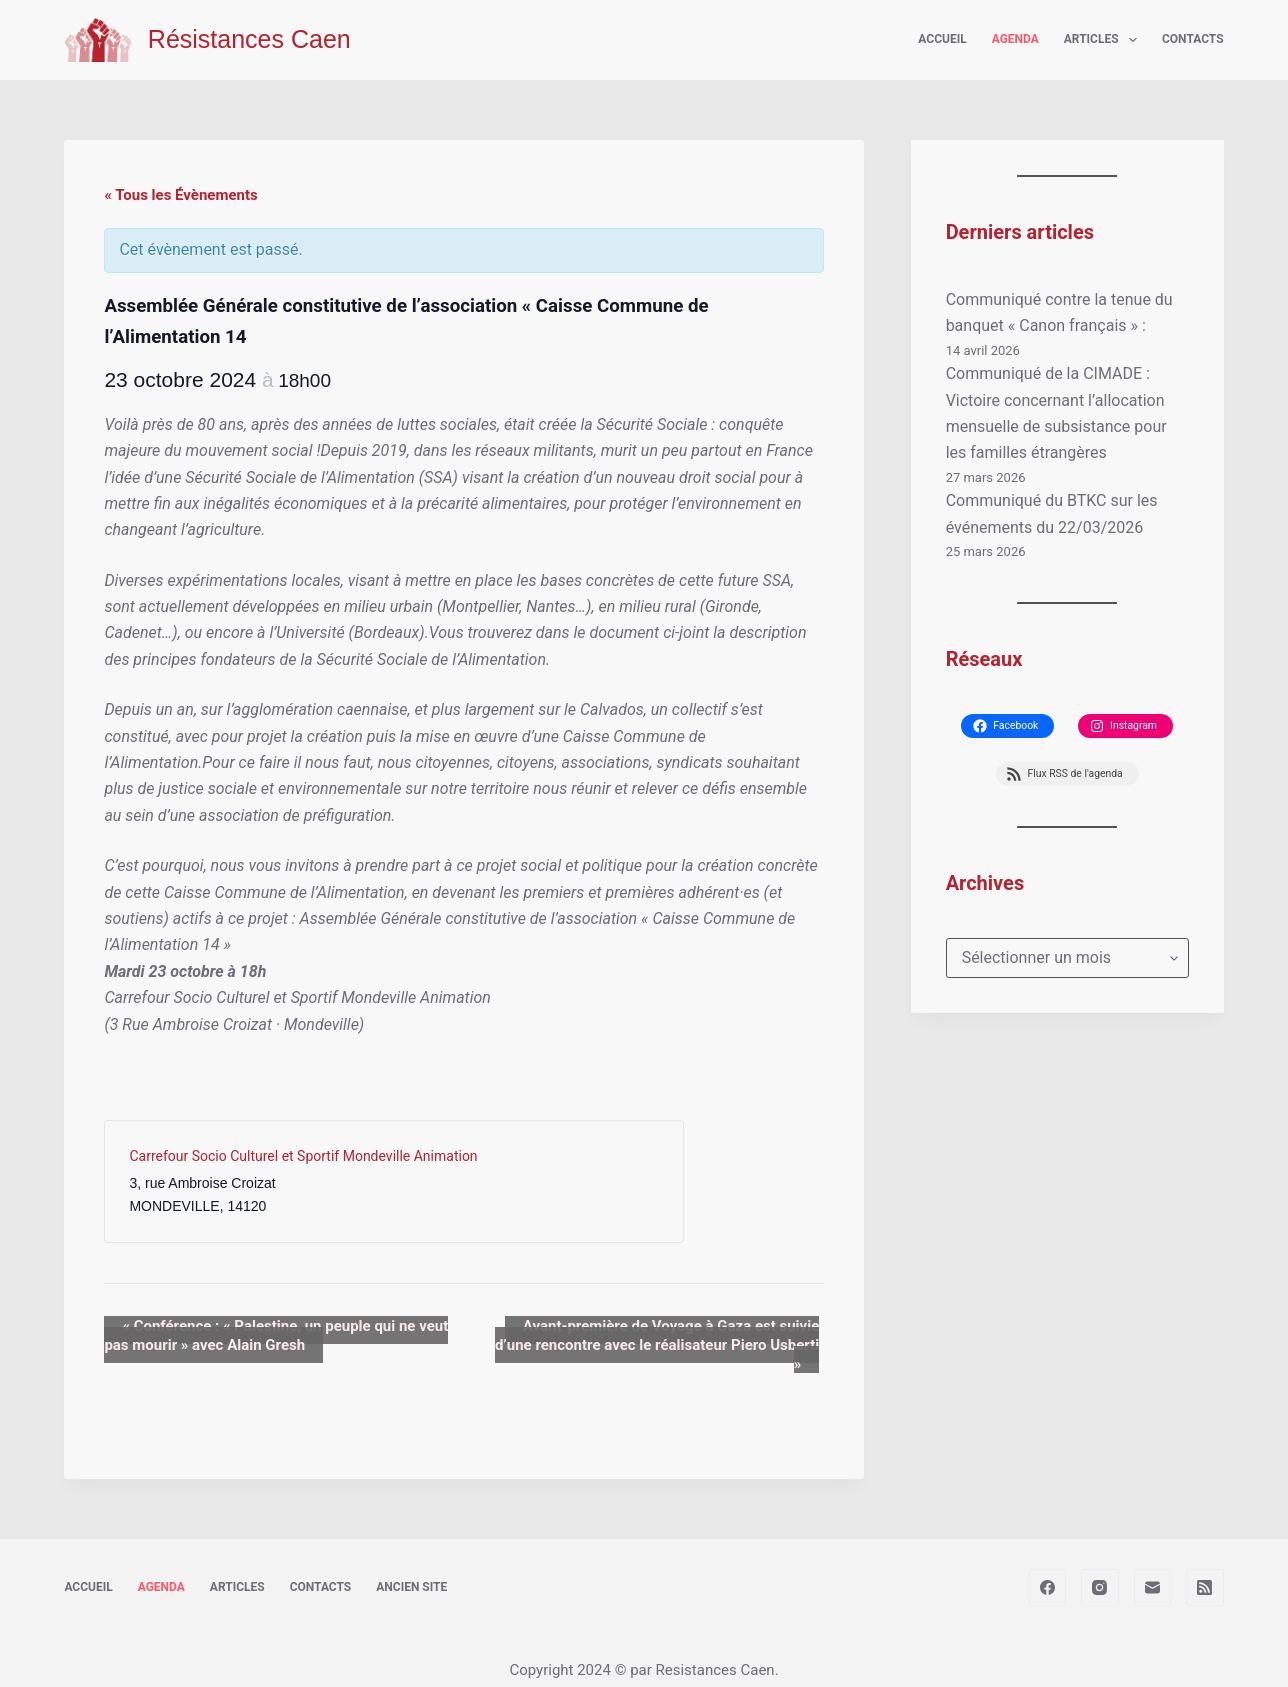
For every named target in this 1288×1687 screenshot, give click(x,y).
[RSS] (1205, 1569)
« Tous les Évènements (180, 195)
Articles (1104, 40)
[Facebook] (1048, 1569)
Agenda (1015, 39)
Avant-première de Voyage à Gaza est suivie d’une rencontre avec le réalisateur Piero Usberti (650, 1335)
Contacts (1193, 39)
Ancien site (411, 1568)
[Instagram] (1100, 1569)
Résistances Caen (249, 39)
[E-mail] (1153, 1569)
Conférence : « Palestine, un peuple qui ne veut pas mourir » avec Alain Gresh (267, 1335)
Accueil (942, 39)
